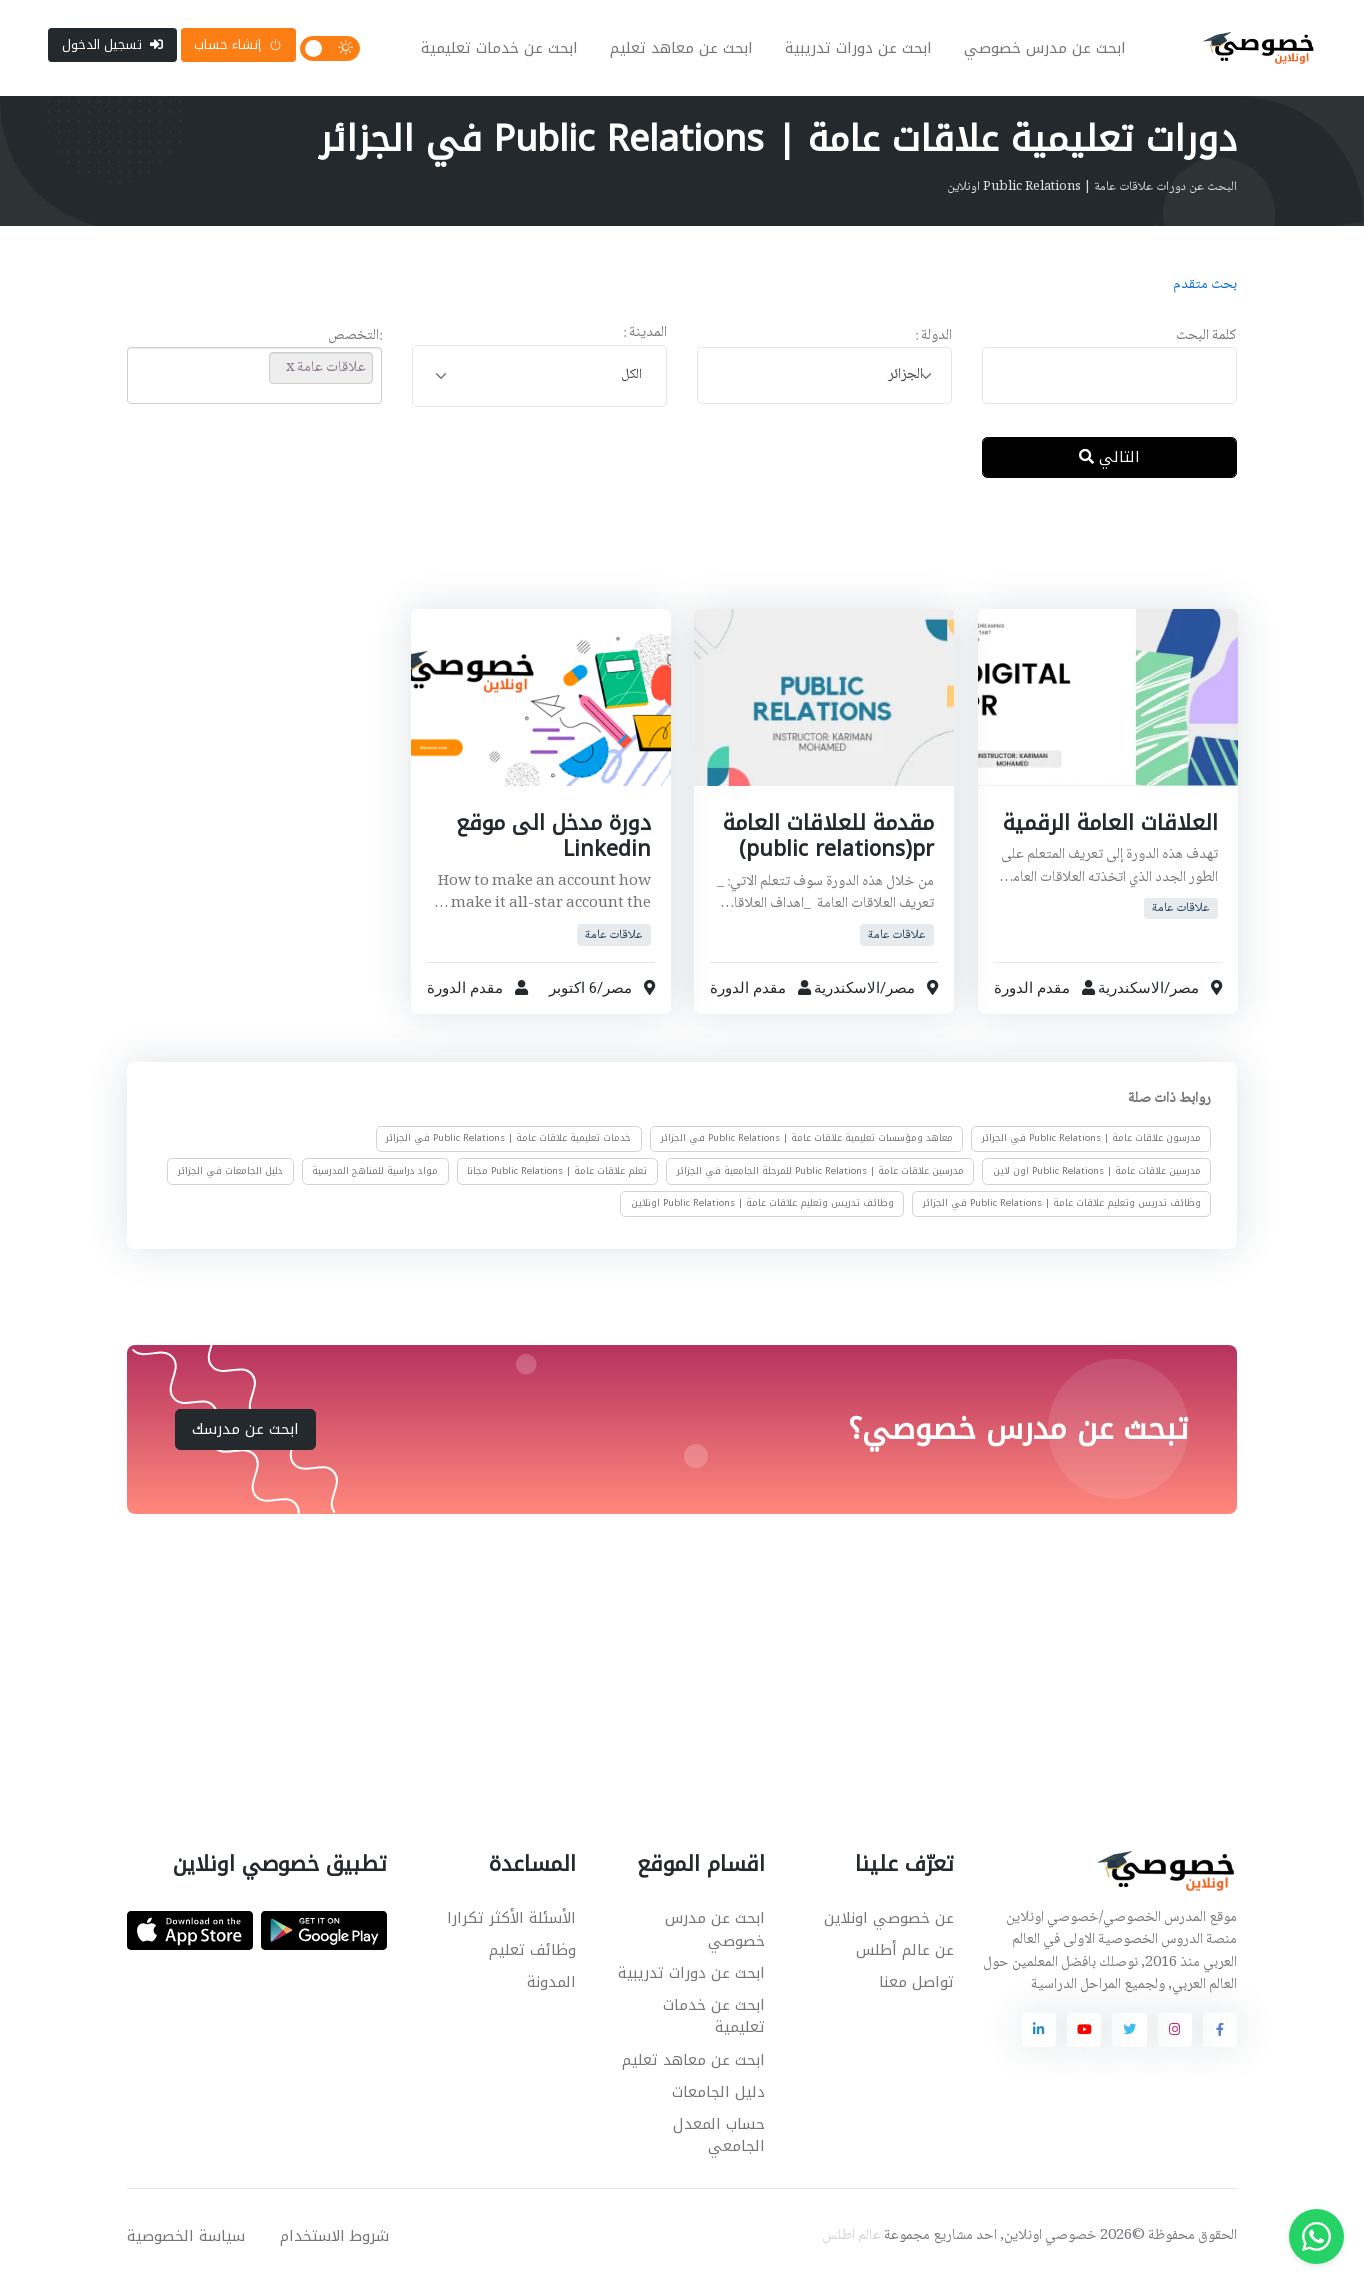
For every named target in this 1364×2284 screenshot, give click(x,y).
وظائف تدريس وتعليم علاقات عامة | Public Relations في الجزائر (1062, 1203)
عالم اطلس (851, 2236)
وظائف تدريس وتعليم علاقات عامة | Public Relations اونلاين (762, 1203)
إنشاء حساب (238, 44)
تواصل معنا (916, 1982)
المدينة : (645, 333)
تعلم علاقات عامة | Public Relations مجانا (557, 1171)
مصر (1183, 988)
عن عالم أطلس (905, 1950)
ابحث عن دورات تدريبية (858, 48)
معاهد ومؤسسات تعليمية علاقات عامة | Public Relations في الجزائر (807, 1139)
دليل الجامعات (718, 2092)
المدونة (551, 1982)
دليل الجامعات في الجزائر (230, 1171)
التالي (1109, 457)
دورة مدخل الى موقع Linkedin (552, 836)
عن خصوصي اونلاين (889, 1918)
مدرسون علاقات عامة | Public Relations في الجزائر (1091, 1139)
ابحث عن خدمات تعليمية (499, 48)
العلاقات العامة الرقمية (1109, 823)
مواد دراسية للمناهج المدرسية (375, 1171)
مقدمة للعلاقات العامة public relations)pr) (828, 836)
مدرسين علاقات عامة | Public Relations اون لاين (1097, 1171)
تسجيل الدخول (112, 44)
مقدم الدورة (1032, 988)
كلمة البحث (1206, 336)
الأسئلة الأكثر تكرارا (511, 1918)
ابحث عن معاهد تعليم (681, 48)
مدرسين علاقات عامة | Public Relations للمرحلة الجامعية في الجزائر (820, 1171)
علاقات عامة (1180, 908)
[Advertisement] (667, 559)
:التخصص (355, 336)
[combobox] (824, 375)
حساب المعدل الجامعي (719, 2135)
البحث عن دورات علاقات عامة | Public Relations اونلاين (1092, 187)
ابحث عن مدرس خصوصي (1045, 48)
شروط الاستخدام (334, 2236)
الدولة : (933, 336)
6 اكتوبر (572, 988)
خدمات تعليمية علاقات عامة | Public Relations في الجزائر (508, 1139)
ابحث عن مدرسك (245, 1429)
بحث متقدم (1205, 285)
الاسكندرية (1130, 988)
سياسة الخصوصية (186, 2236)
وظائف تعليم (532, 1950)
